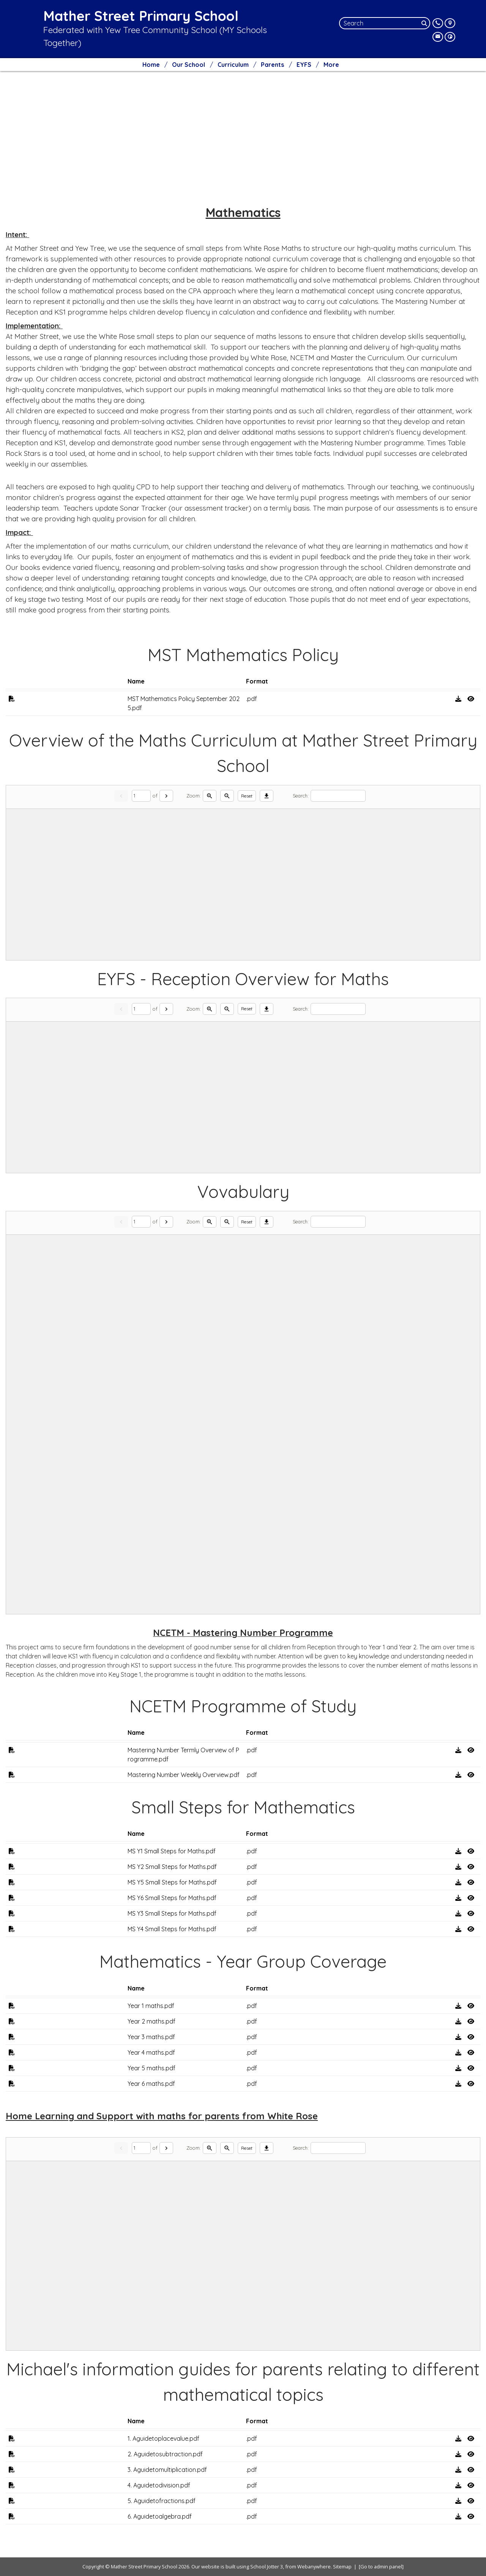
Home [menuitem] (151, 64)
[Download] (266, 796)
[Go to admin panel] (381, 2566)
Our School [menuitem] (188, 64)
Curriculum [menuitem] (233, 64)
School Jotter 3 (266, 2566)
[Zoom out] (227, 796)
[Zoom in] (209, 796)
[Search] (425, 23)
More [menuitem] (331, 64)
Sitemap (342, 2566)
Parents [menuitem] (272, 64)
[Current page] (141, 796)
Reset (246, 796)
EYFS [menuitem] (304, 64)
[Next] (166, 796)
